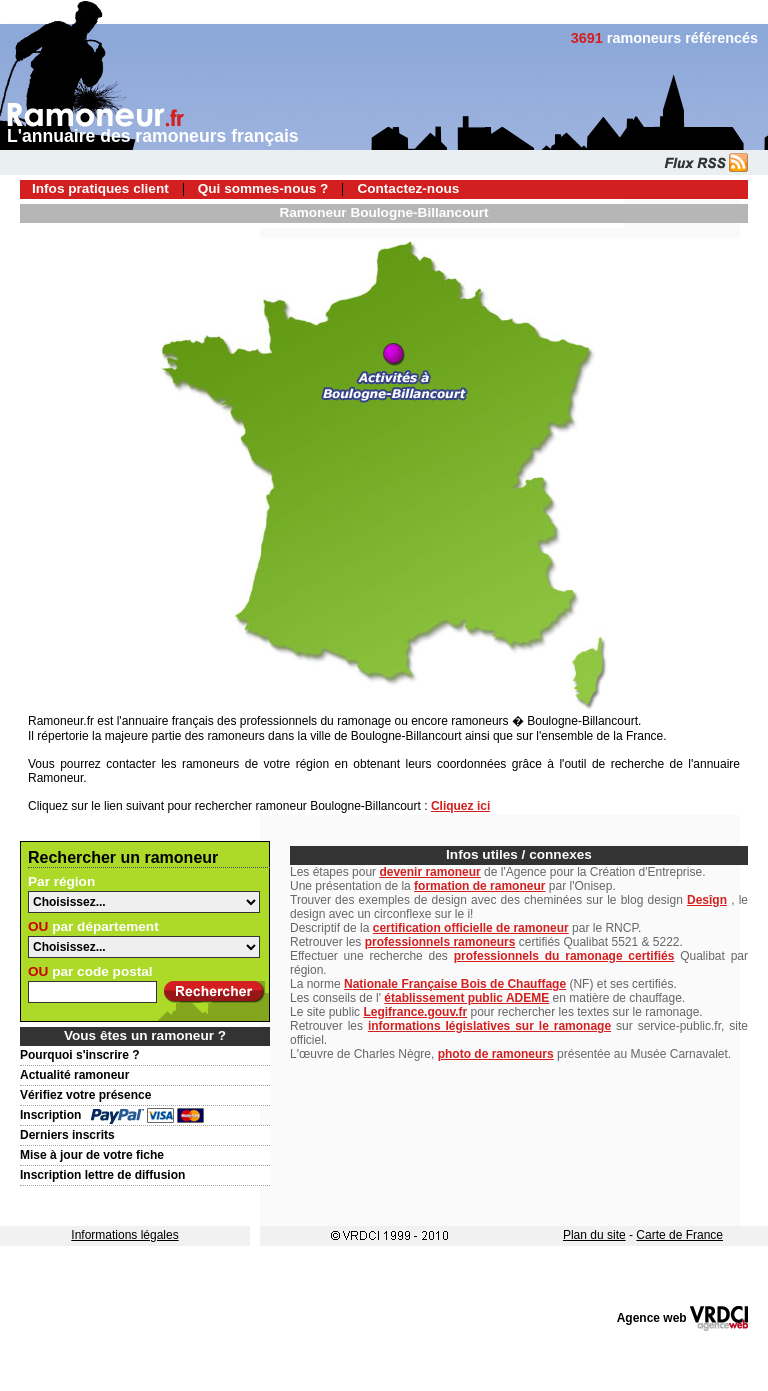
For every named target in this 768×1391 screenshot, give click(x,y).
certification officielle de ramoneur (471, 928)
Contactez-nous (408, 188)
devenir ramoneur (429, 872)
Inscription (50, 1115)
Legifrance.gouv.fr (415, 1012)
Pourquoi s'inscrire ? (80, 1055)
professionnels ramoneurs (440, 942)
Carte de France (679, 1235)
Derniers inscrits (67, 1135)
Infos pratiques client (100, 188)
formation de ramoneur (479, 886)
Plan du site (594, 1235)
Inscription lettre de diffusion (102, 1175)
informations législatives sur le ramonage (489, 1026)
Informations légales (124, 1235)
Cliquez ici (460, 806)
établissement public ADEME (466, 998)
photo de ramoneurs (496, 1054)
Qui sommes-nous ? (263, 188)
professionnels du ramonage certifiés (564, 956)
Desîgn (707, 900)
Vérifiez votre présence (85, 1095)
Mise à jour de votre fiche (92, 1155)
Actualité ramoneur (74, 1075)
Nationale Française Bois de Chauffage (455, 984)
